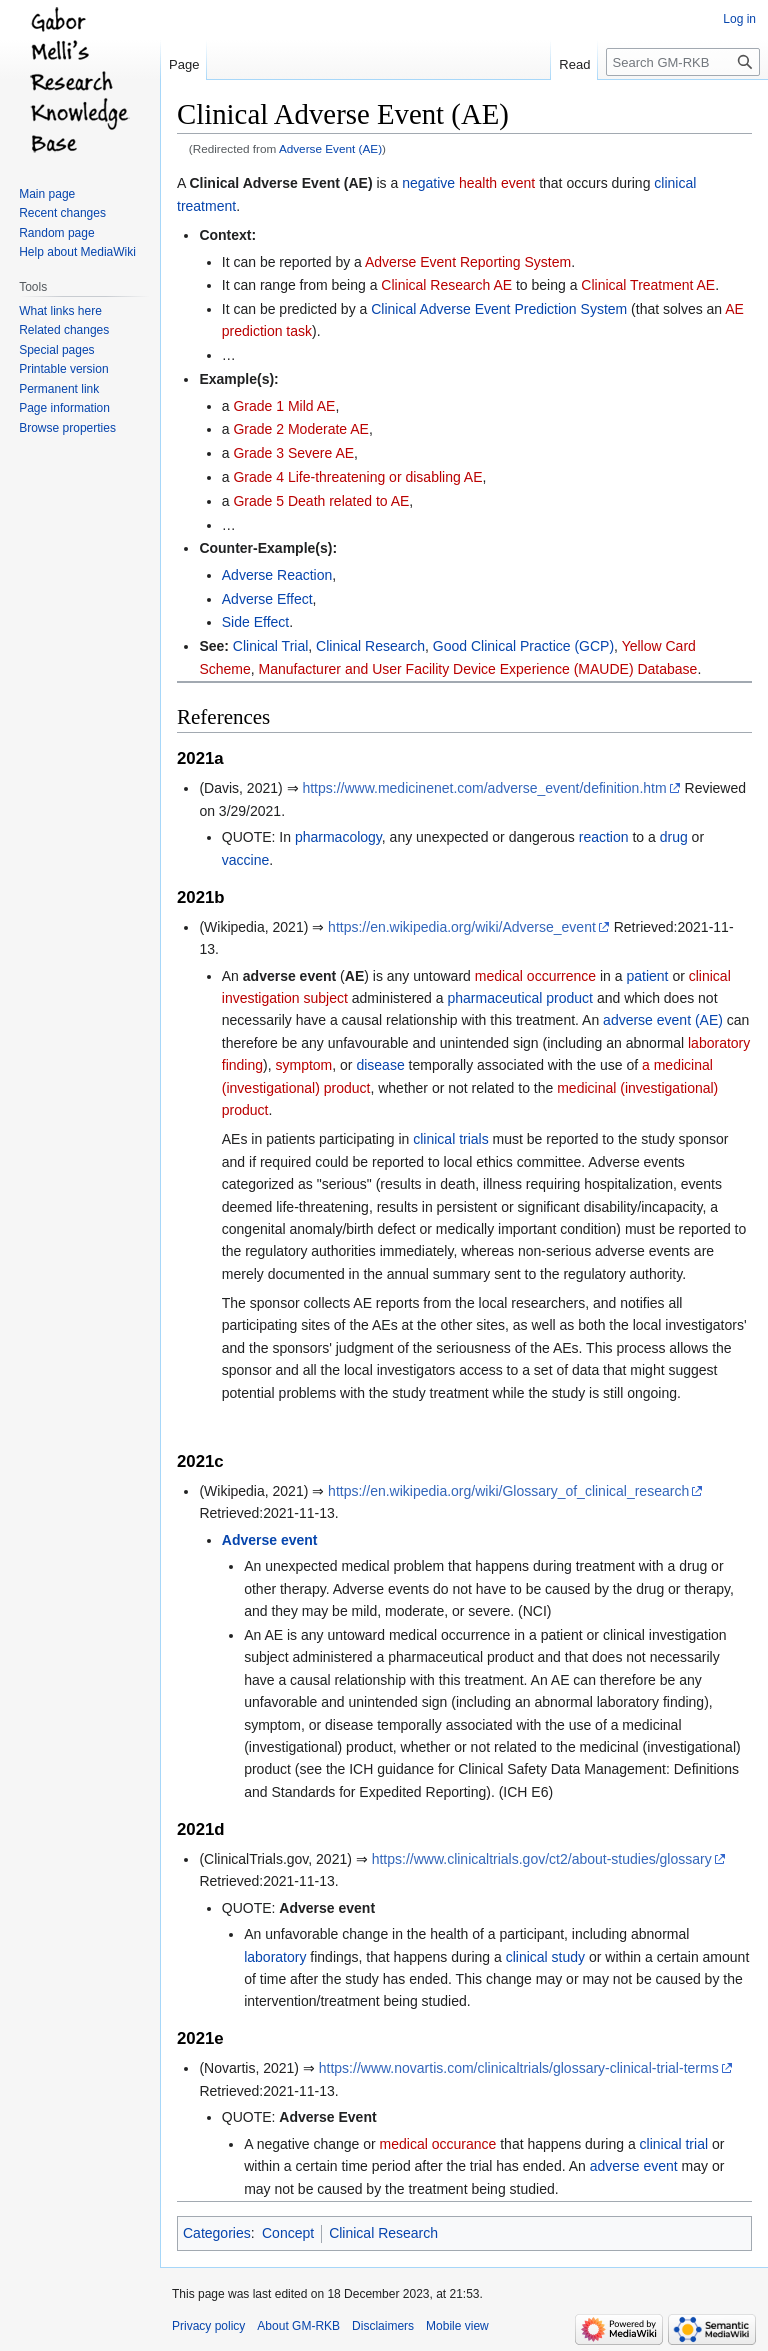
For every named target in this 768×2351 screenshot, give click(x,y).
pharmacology (338, 837)
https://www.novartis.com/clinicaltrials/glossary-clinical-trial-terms (519, 2068)
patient (647, 976)
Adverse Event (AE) (330, 148)
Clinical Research (370, 646)
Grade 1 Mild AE (284, 406)
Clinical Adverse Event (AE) (280, 183)
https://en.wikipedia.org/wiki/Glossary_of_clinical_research (508, 1491)
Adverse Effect (267, 599)
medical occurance (438, 2144)
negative (428, 183)
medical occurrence (535, 976)
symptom (304, 1065)
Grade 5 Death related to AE (321, 501)
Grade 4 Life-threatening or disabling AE (357, 477)
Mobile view (457, 2326)
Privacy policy (208, 2326)
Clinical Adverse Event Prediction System (499, 309)
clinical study (545, 1957)
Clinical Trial (270, 646)
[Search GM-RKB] (683, 62)
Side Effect (255, 622)
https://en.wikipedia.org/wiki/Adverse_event (462, 927)
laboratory (275, 1957)
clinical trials (450, 1139)
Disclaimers (383, 2326)
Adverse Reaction (277, 575)
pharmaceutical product (520, 998)
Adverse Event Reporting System (468, 262)
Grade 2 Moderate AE (300, 429)
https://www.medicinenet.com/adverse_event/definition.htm (484, 788)
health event (497, 183)
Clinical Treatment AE (648, 285)
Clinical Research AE (446, 285)
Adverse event (270, 1540)
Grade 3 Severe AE (293, 453)
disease (380, 1065)
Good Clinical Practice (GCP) (523, 646)
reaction (604, 837)
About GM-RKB (298, 2326)
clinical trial (674, 2144)
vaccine (245, 860)
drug (674, 837)
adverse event (634, 2166)
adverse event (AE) (663, 1020)
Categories (217, 2233)
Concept (288, 2233)
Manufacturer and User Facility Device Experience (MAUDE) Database (478, 669)
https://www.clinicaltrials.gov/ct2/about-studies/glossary (542, 1859)
